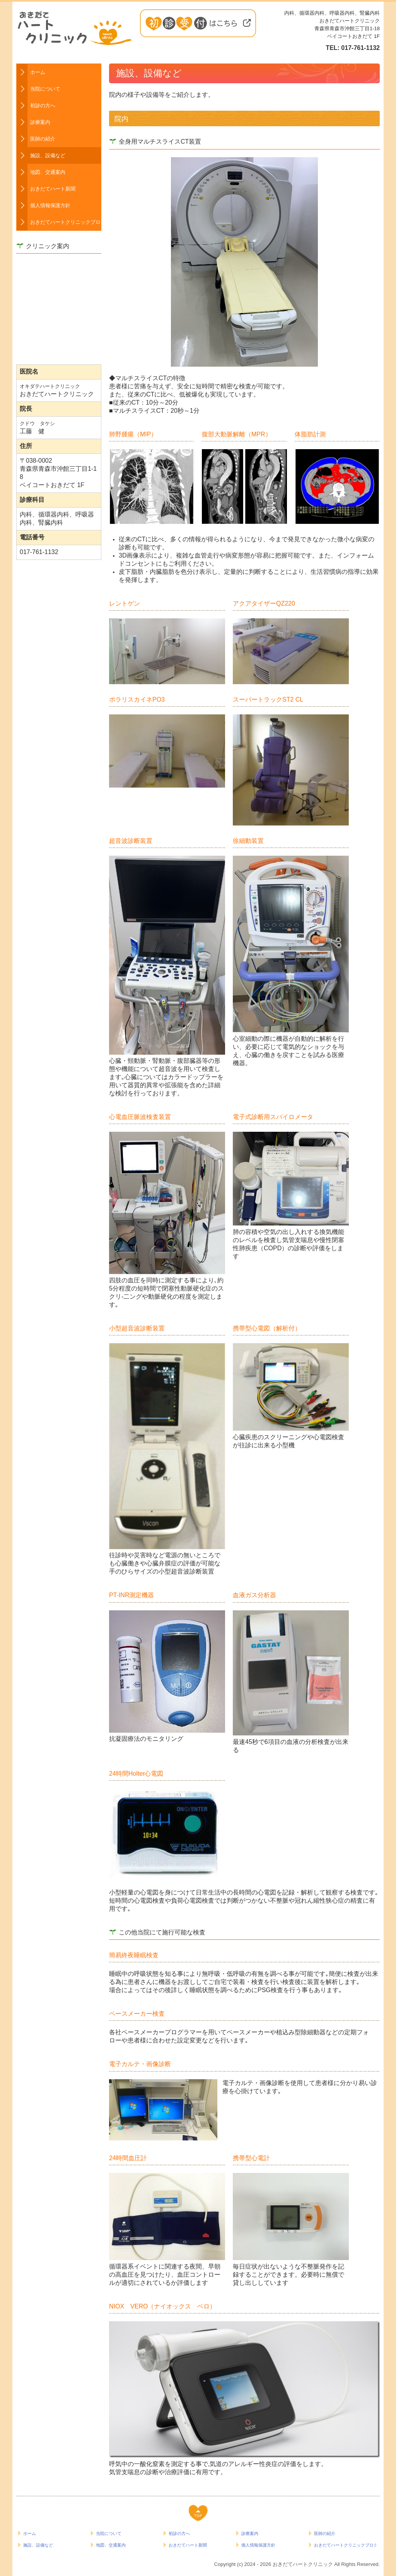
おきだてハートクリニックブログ (65, 222)
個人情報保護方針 (50, 205)
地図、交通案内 (47, 172)
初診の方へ (42, 105)
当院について (45, 89)
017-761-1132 (360, 48)
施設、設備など (47, 155)
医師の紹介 (42, 139)
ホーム (37, 72)
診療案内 (40, 122)
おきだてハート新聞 (52, 189)
